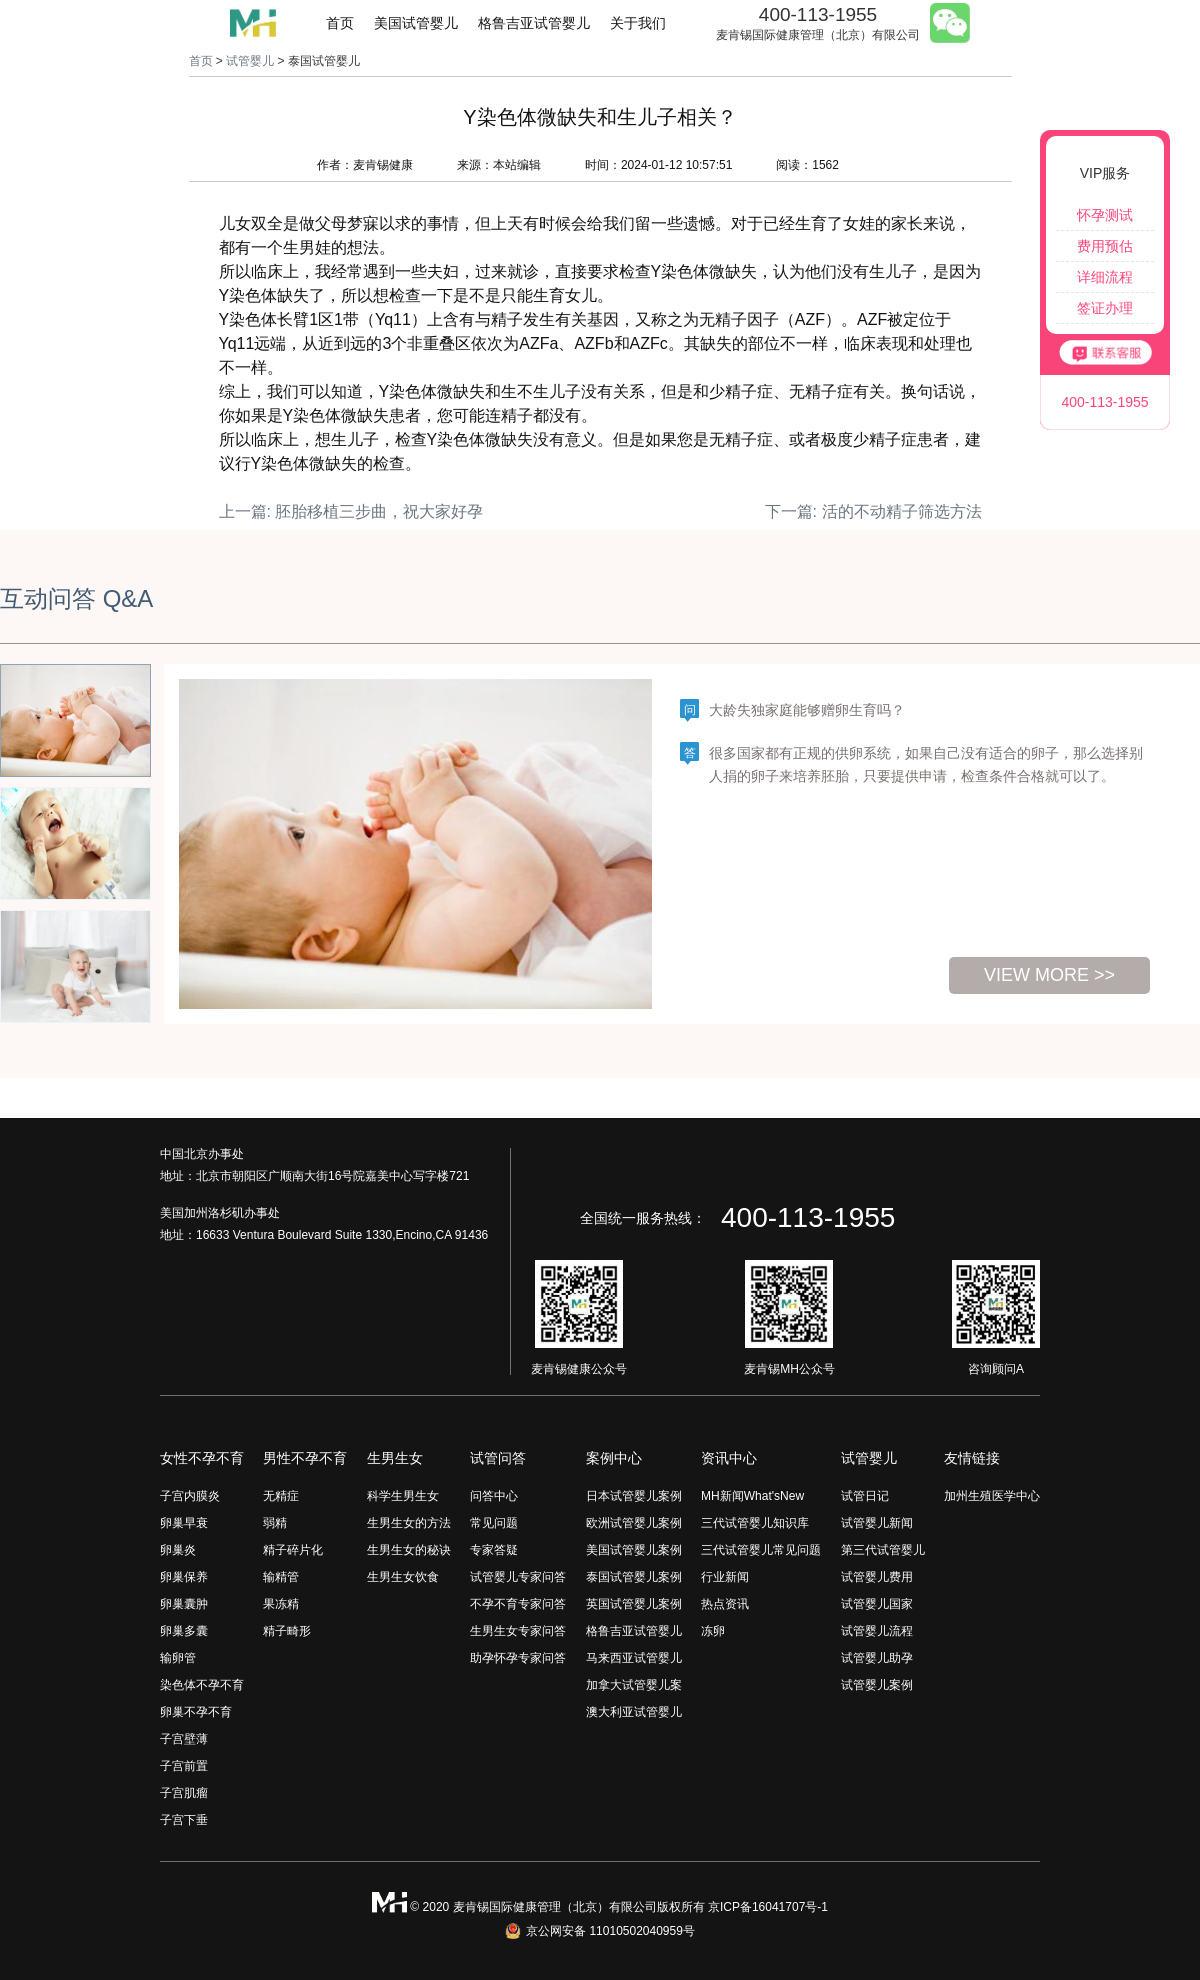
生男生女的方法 (409, 1523)
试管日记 (865, 1496)
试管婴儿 (250, 61)
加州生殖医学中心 (992, 1496)
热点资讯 (725, 1604)
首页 (340, 23)
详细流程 (1105, 277)
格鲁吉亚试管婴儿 (534, 23)
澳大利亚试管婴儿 (634, 1712)
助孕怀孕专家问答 (518, 1658)
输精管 (281, 1577)
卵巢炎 (178, 1550)
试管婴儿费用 (877, 1577)
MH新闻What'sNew (752, 1496)
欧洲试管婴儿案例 (634, 1523)
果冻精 (281, 1604)
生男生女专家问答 (518, 1631)
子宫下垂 (184, 1820)
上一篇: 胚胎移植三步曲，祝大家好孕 (351, 511)
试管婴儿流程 (877, 1631)
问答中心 (494, 1496)
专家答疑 (494, 1550)
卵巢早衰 (184, 1523)
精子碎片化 (293, 1550)
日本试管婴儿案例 (634, 1496)
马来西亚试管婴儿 (634, 1658)
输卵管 (178, 1658)
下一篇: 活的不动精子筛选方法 (873, 511)
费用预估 (1105, 246)
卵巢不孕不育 (196, 1712)
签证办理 (1105, 308)
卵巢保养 (184, 1577)
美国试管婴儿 (416, 23)
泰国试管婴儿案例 (634, 1577)
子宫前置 (184, 1766)
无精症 (281, 1496)
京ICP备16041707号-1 (768, 1907)
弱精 (275, 1523)
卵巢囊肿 (184, 1604)
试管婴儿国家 (877, 1604)
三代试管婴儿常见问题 (761, 1550)
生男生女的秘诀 (409, 1550)
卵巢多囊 (184, 1631)
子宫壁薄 (184, 1739)
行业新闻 (725, 1577)
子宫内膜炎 (190, 1496)
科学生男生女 (403, 1496)
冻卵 (713, 1631)
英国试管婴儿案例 (634, 1604)
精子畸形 (287, 1631)
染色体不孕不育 (202, 1685)
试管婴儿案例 (877, 1685)
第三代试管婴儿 (883, 1550)
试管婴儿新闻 (877, 1523)
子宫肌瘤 (184, 1793)
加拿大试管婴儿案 (634, 1685)
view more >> (1049, 975)
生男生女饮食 (403, 1577)
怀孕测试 (1105, 215)
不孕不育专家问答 (518, 1604)
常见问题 (494, 1523)
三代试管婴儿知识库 (755, 1523)
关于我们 (638, 23)
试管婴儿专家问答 (518, 1577)
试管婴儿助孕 (877, 1658)
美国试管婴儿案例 (634, 1550)
